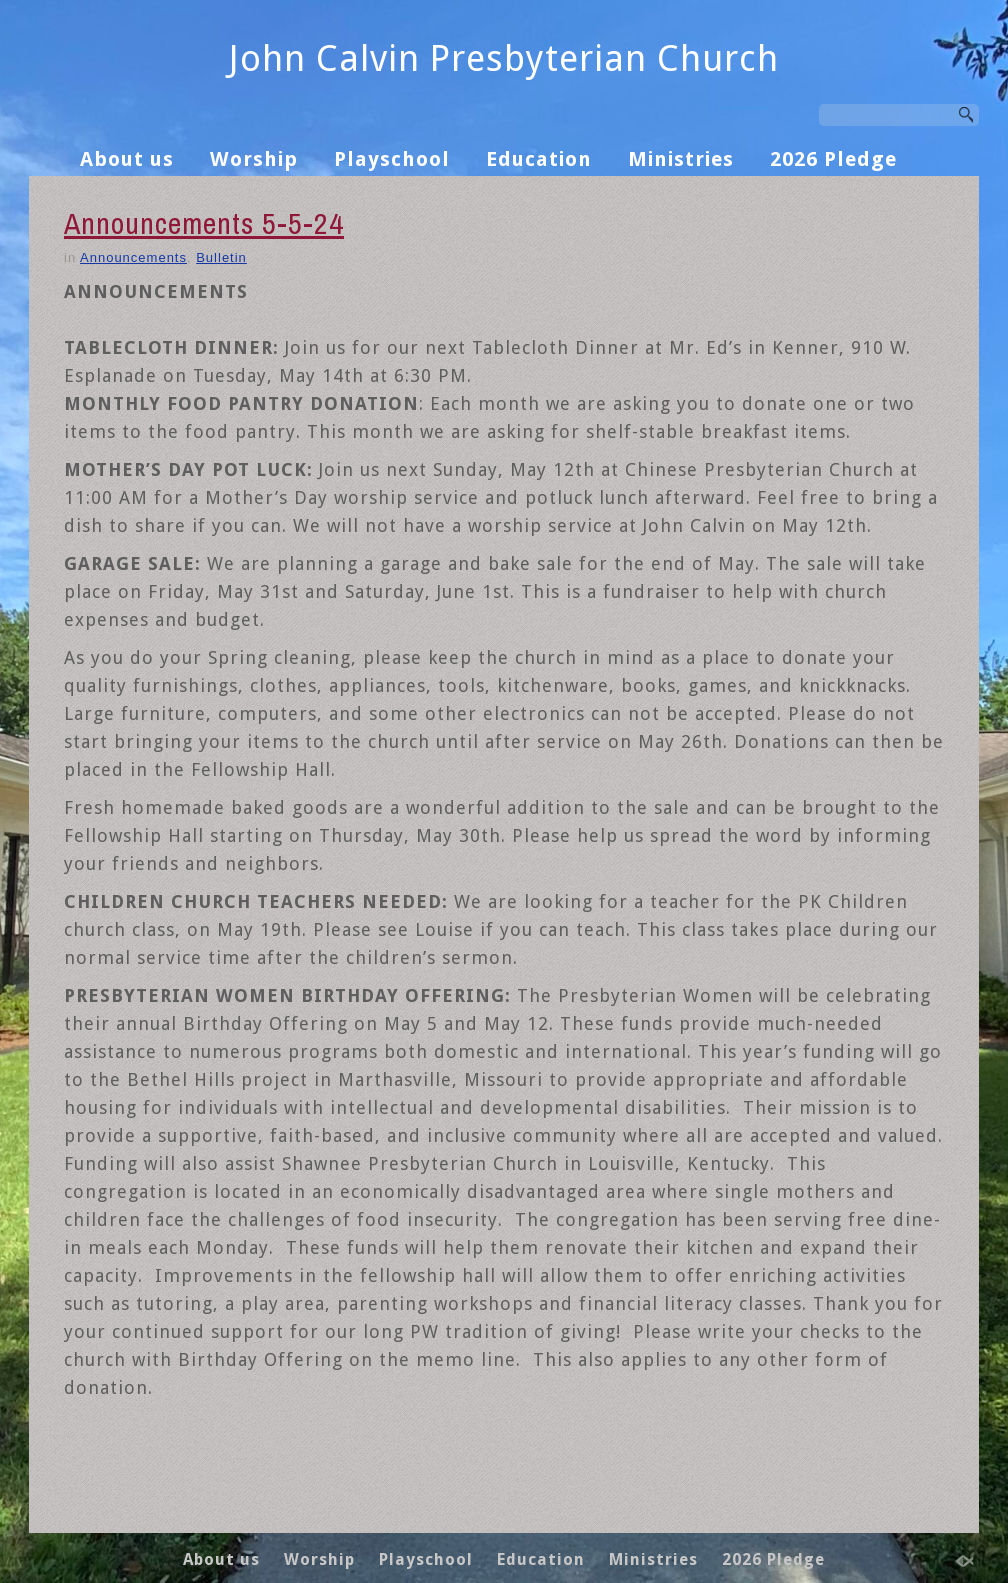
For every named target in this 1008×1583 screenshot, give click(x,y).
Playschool (392, 159)
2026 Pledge (833, 159)
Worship (254, 159)
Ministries (681, 159)
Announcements (133, 257)
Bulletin (221, 257)
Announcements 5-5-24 (204, 223)
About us (127, 159)
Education (539, 159)
